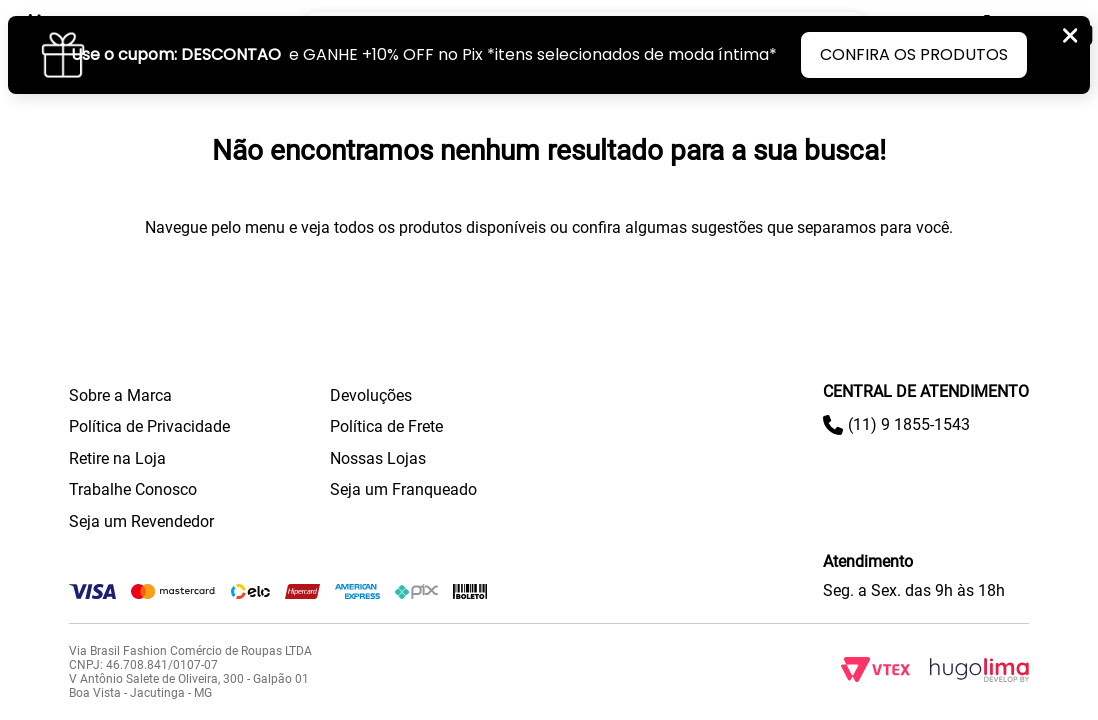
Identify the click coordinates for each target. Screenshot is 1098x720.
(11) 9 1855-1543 (909, 424)
